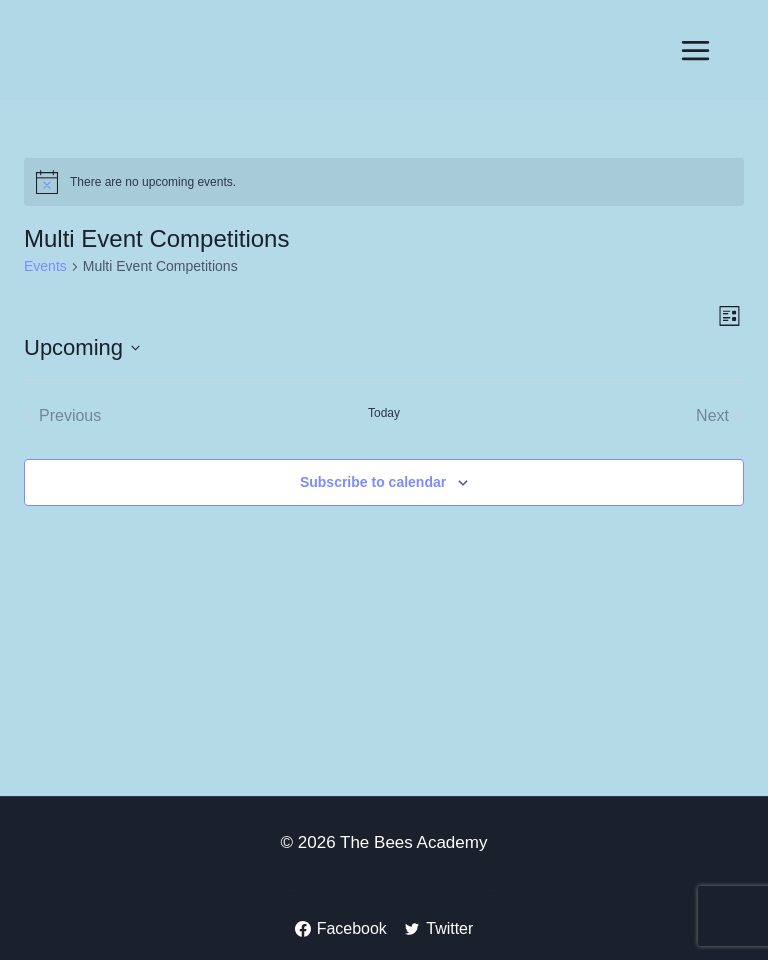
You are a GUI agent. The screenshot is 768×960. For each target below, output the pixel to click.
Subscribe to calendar (373, 482)
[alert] (384, 182)
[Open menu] (695, 50)
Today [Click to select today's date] (384, 413)
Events (45, 266)
